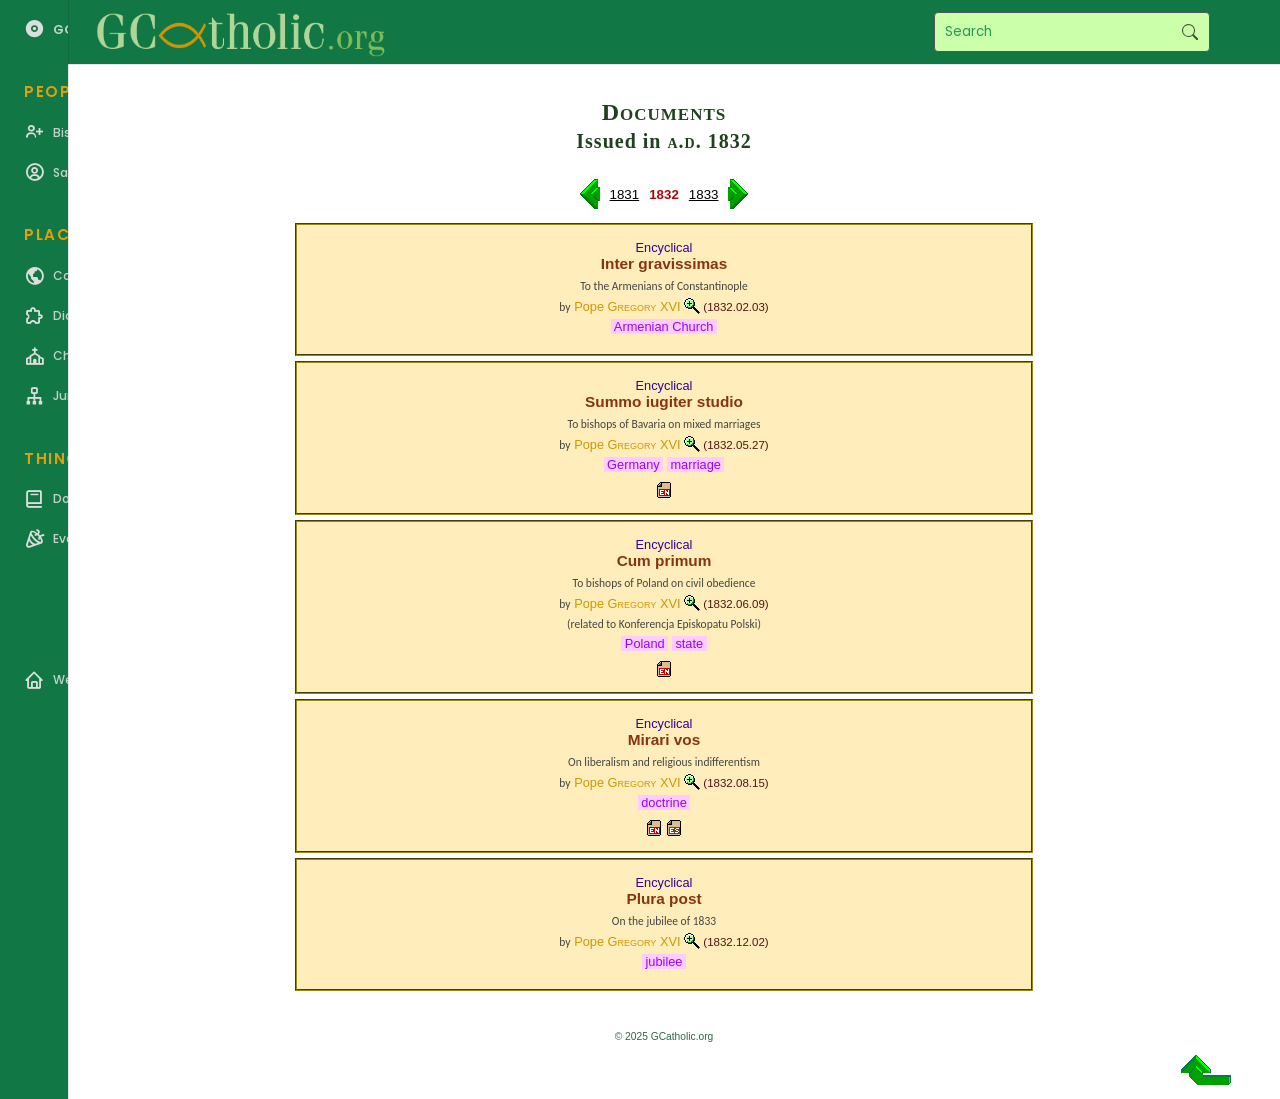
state (689, 643)
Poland (644, 643)
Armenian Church (664, 326)
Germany (634, 464)
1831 (625, 194)
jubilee (664, 961)
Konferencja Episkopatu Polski (688, 624)
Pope (627, 306)
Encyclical (664, 247)
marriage (696, 464)
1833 (704, 194)
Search (1189, 32)
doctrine (664, 802)
